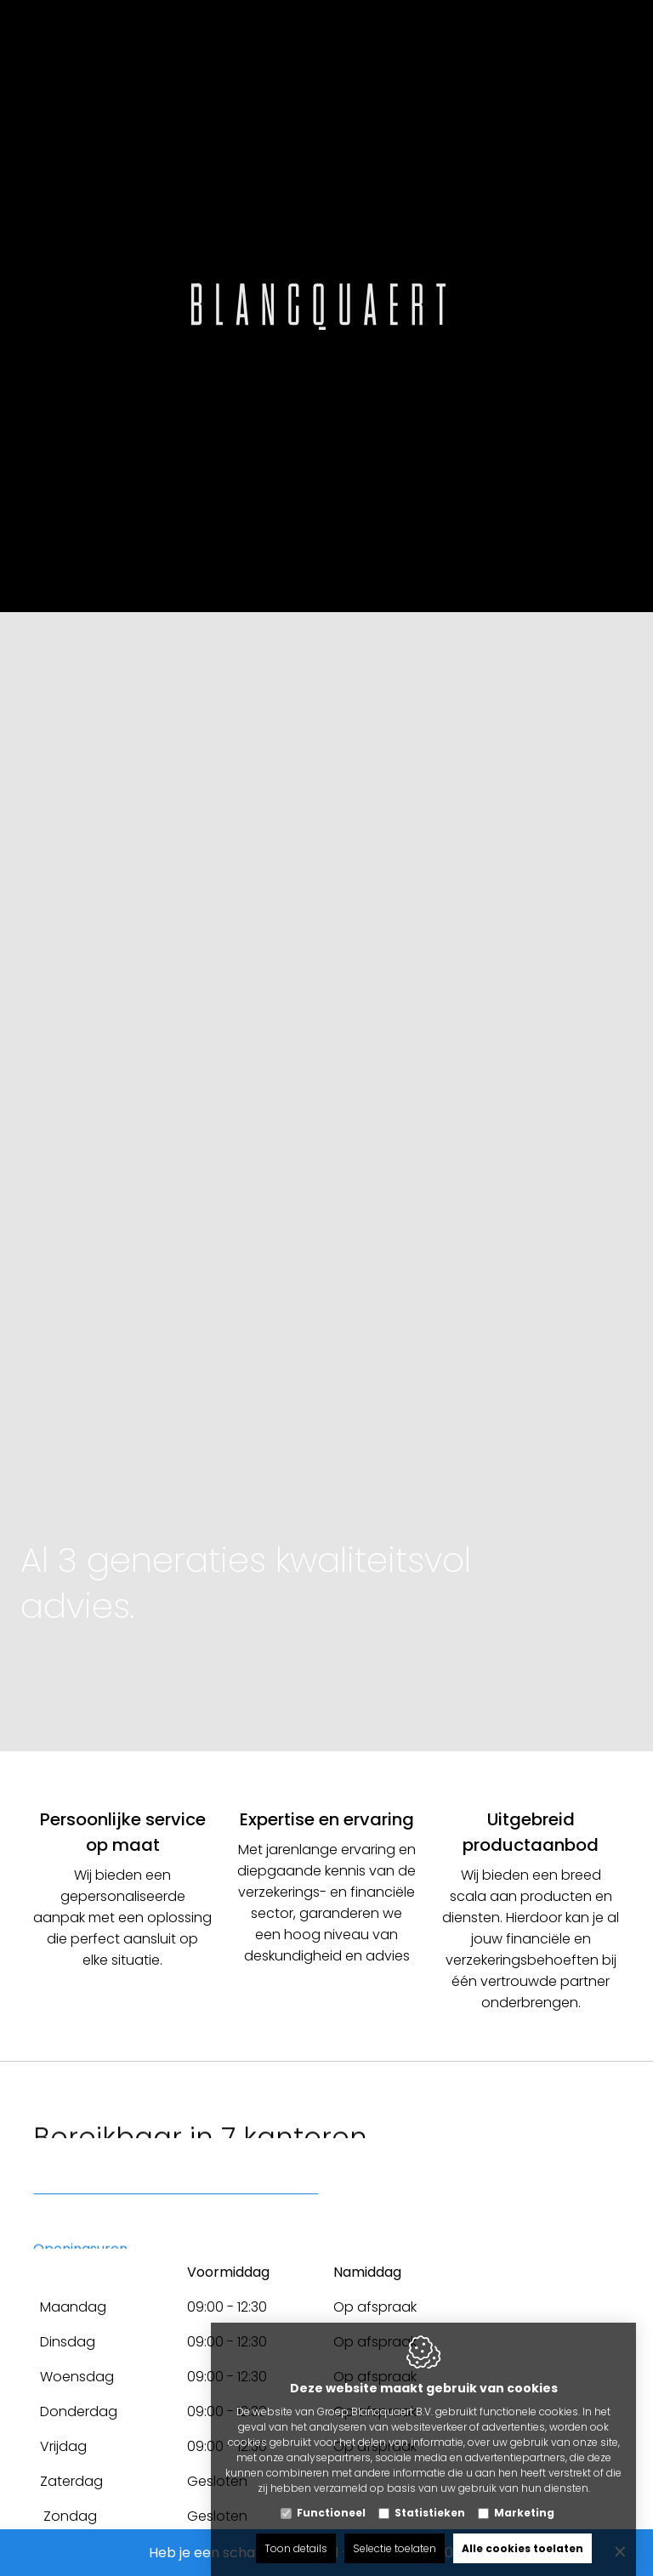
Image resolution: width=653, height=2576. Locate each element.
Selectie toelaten (394, 2531)
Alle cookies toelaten (522, 2531)
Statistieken (430, 2495)
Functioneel (331, 2495)
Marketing (524, 2495)
